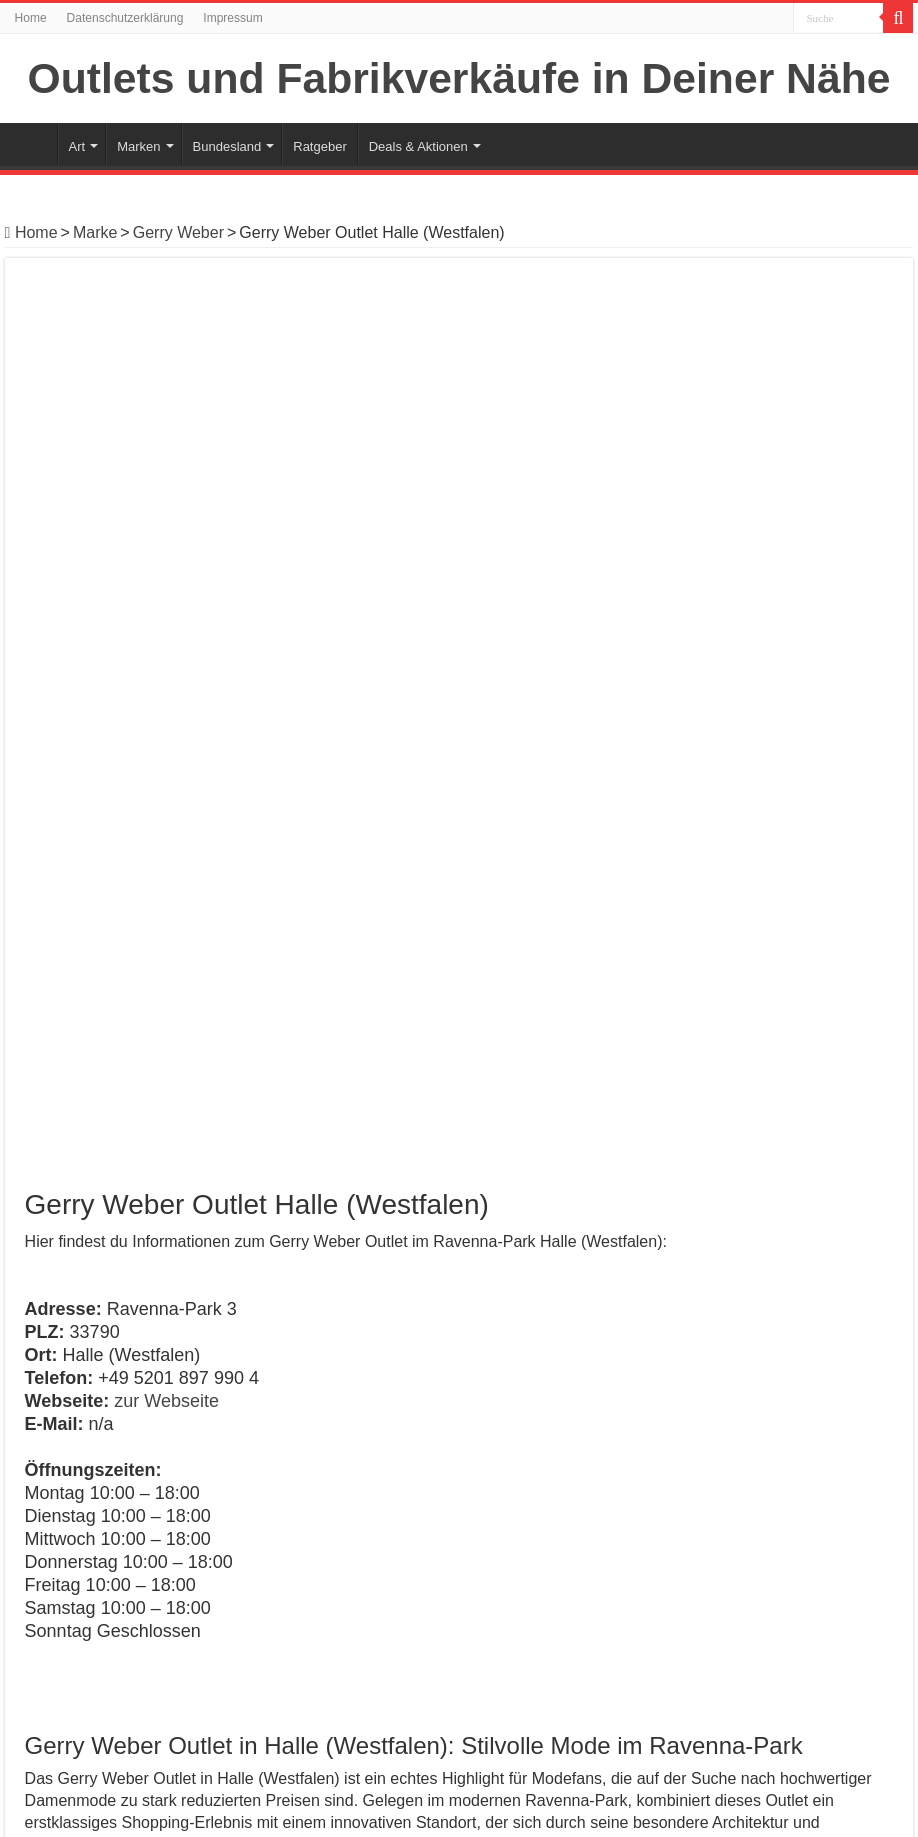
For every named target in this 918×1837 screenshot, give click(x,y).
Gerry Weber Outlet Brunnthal (120, 1680)
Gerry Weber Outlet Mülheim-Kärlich (770, 1446)
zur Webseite (166, 506)
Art (77, 146)
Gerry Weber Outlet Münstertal (124, 1657)
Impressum (232, 18)
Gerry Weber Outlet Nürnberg (120, 1611)
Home (31, 18)
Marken (138, 146)
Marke (95, 232)
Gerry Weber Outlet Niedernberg (130, 1634)
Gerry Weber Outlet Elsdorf (147, 1438)
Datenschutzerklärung (125, 18)
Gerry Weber (178, 232)
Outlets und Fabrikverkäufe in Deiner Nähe (459, 78)
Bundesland (227, 146)
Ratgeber (319, 146)
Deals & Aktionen (418, 146)
